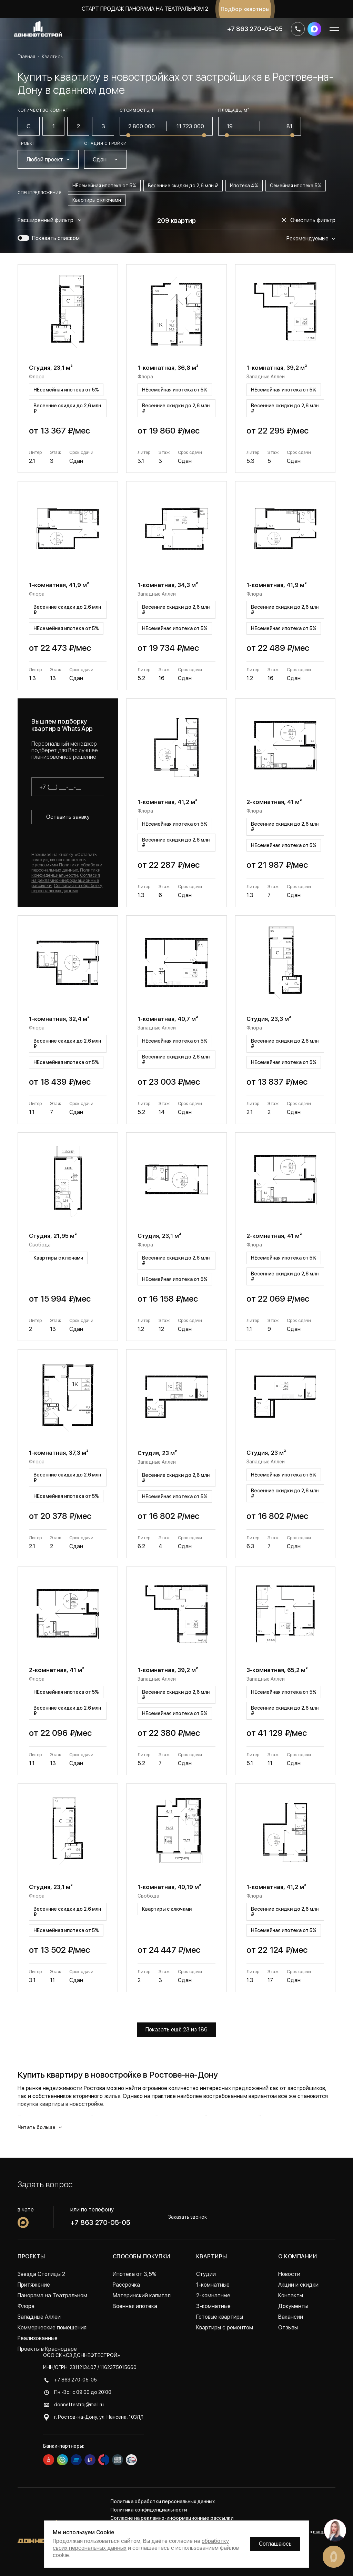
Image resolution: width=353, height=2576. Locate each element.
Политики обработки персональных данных (66, 867)
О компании (297, 2256)
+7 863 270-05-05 (255, 28)
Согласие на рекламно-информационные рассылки (171, 2518)
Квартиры (211, 2256)
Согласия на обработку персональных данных (66, 888)
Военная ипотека (135, 2306)
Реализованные (38, 2338)
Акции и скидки (298, 2284)
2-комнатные (213, 2295)
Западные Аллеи (39, 2317)
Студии (206, 2274)
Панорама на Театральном (52, 2295)
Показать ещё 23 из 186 (176, 2029)
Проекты (31, 2256)
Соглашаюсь (275, 2543)
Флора (26, 2306)
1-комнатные (213, 2284)
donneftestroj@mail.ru (79, 2404)
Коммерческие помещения (52, 2327)
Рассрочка (126, 2284)
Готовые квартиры (219, 2317)
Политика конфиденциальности (148, 2510)
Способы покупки (141, 2256)
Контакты (290, 2295)
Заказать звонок (187, 2217)
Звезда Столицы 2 (41, 2274)
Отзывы (288, 2327)
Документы (293, 2306)
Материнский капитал (142, 2295)
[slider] (128, 135)
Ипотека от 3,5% (135, 2274)
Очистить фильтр (308, 220)
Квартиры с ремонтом (224, 2327)
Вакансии (290, 2317)
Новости (289, 2274)
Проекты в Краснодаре (47, 2349)
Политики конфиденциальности (66, 872)
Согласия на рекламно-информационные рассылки (65, 880)
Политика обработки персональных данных (162, 2501)
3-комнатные (213, 2306)
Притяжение (34, 2284)
